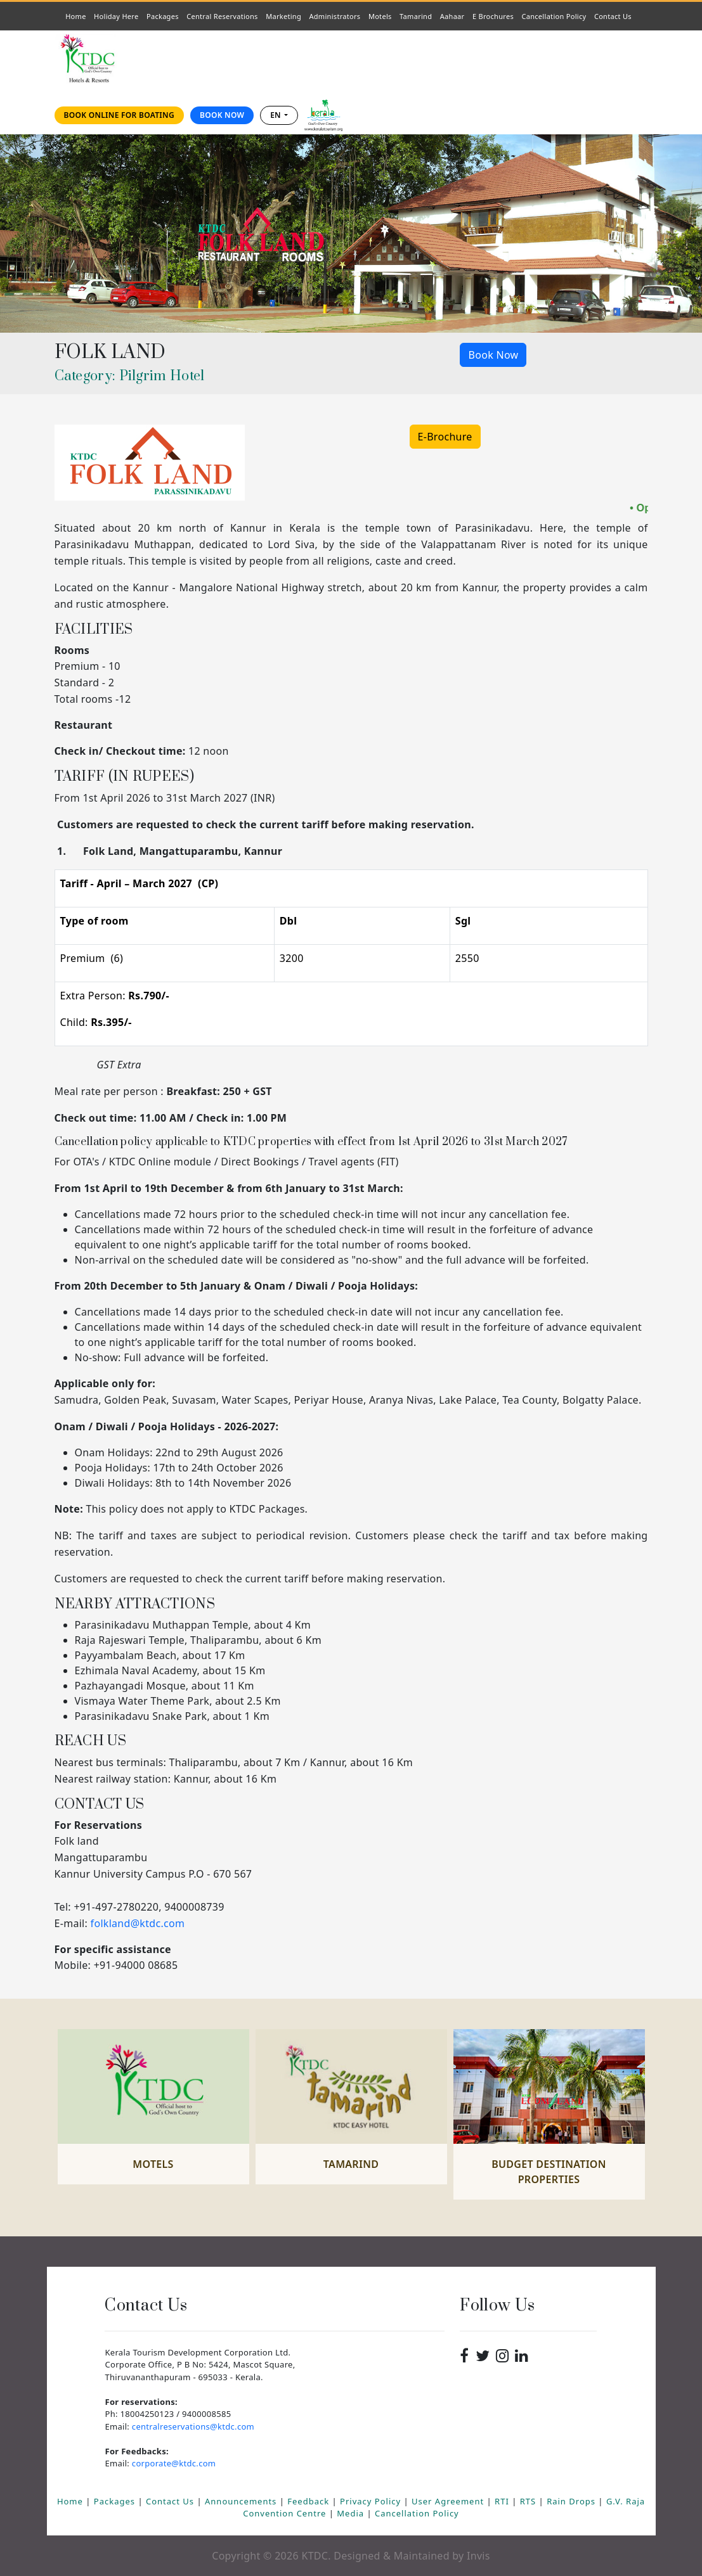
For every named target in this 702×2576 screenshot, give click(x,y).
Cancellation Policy (553, 16)
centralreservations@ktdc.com (193, 2426)
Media (352, 2513)
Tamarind (416, 16)
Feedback (309, 2501)
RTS (529, 2501)
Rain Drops (572, 2501)
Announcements (242, 2501)
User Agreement (449, 2501)
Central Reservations (221, 16)
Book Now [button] (493, 355)
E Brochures (493, 16)
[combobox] (279, 115)
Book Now (222, 115)
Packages (162, 16)
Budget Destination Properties (548, 2171)
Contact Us (615, 16)
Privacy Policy (371, 2501)
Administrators (337, 16)
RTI (503, 2501)
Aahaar (452, 16)
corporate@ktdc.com (174, 2463)
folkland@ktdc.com (138, 1923)
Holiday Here (116, 16)
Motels (382, 16)
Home (78, 16)
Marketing (283, 16)
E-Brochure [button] (445, 437)
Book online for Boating (119, 115)
